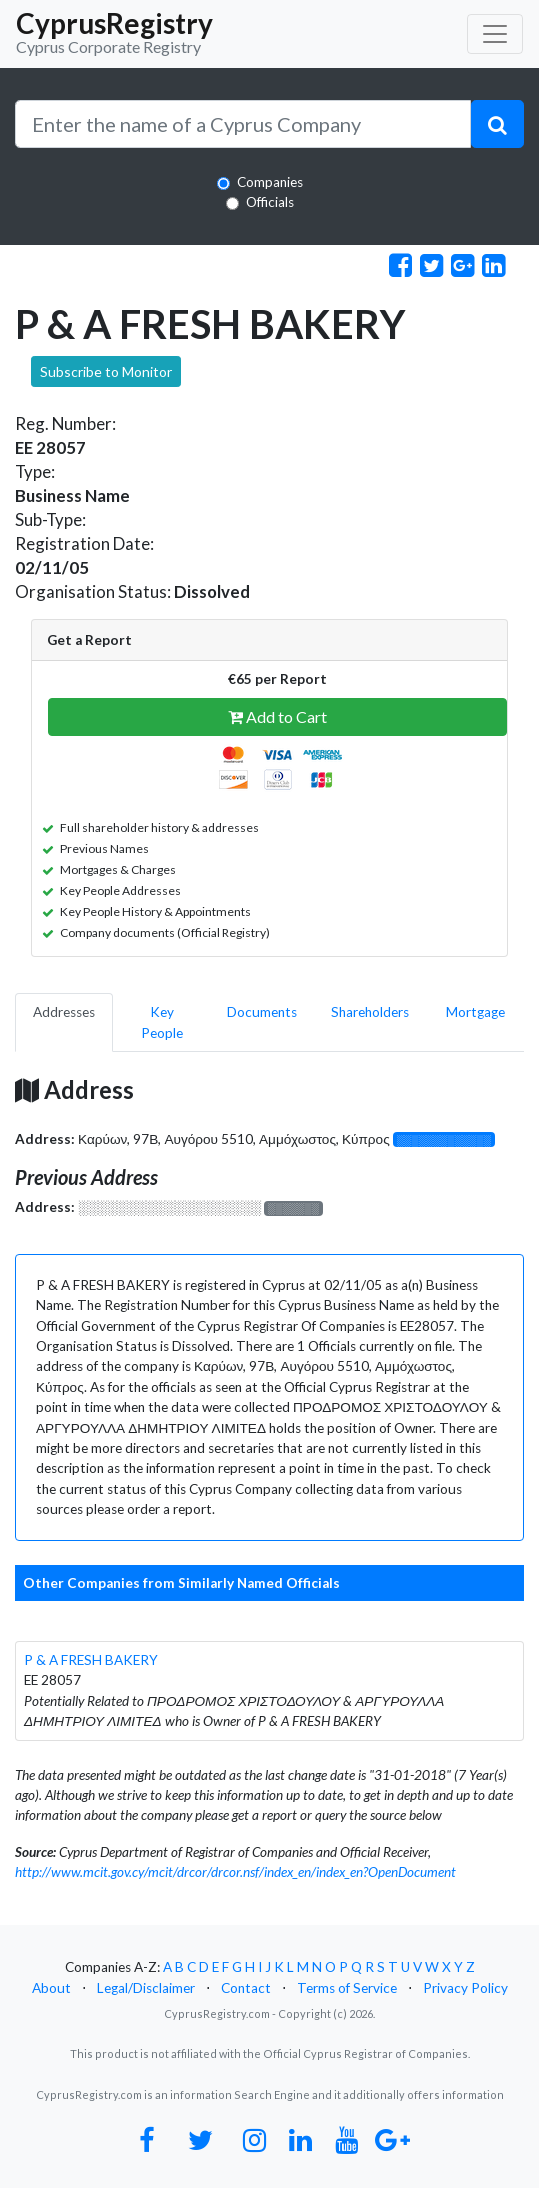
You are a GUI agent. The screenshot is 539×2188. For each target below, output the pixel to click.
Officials (270, 202)
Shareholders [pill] (370, 1012)
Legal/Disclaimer (146, 1988)
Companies (270, 182)
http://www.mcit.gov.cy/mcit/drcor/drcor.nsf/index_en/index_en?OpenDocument (235, 1872)
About (51, 1988)
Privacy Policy (465, 1988)
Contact (246, 1988)
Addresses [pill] (64, 1012)
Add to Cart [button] (277, 716)
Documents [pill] (262, 1012)
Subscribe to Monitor (106, 371)
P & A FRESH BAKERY (91, 1660)
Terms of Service (347, 1988)
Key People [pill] (162, 1022)
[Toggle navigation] (495, 34)
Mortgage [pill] (475, 1012)
